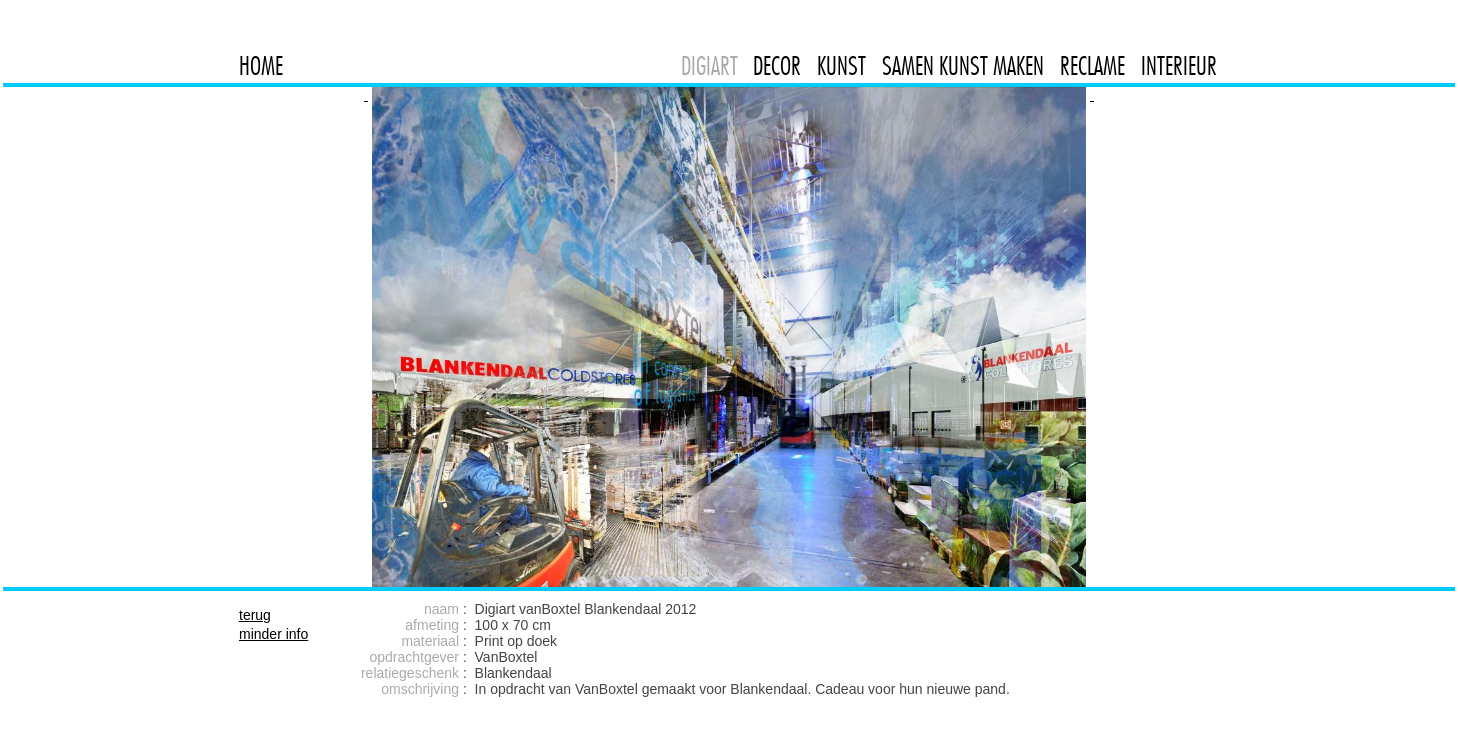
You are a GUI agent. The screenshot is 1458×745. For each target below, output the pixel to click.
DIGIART (709, 66)
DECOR (777, 66)
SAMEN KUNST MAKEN (963, 66)
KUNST (841, 66)
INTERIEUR (1179, 66)
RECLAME (1092, 66)
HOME (261, 66)
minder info (273, 634)
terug (255, 615)
